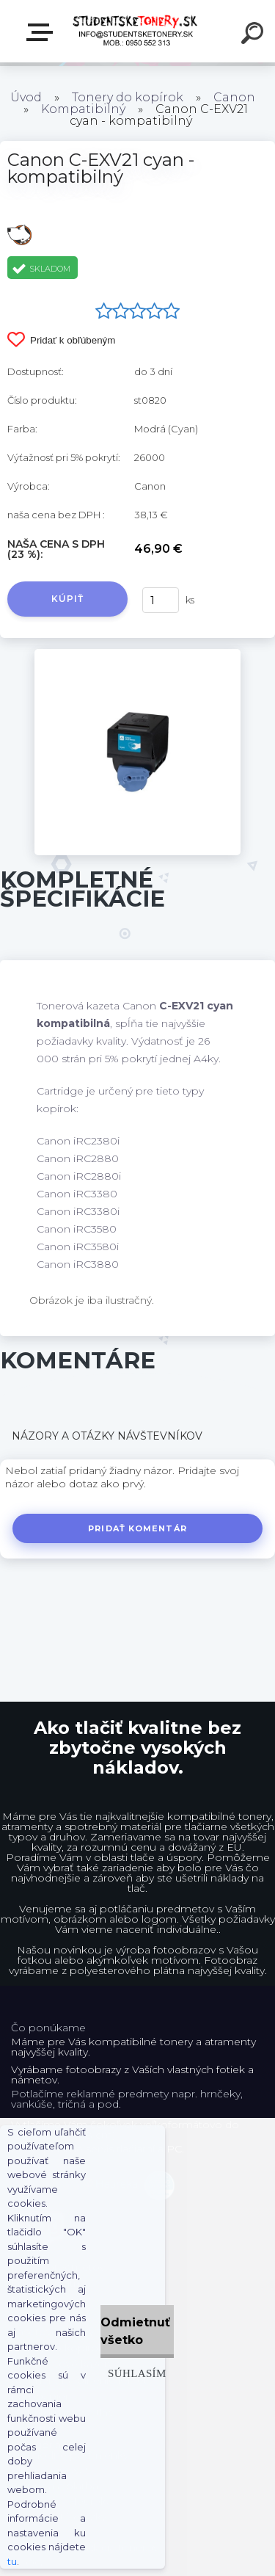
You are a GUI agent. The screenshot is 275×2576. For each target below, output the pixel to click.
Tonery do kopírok (127, 97)
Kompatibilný (83, 109)
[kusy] (160, 600)
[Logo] (136, 31)
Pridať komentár (137, 1528)
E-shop (42, 32)
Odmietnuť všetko (135, 2331)
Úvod (26, 97)
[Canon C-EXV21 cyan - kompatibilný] (137, 654)
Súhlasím (137, 2373)
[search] (254, 35)
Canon (234, 97)
